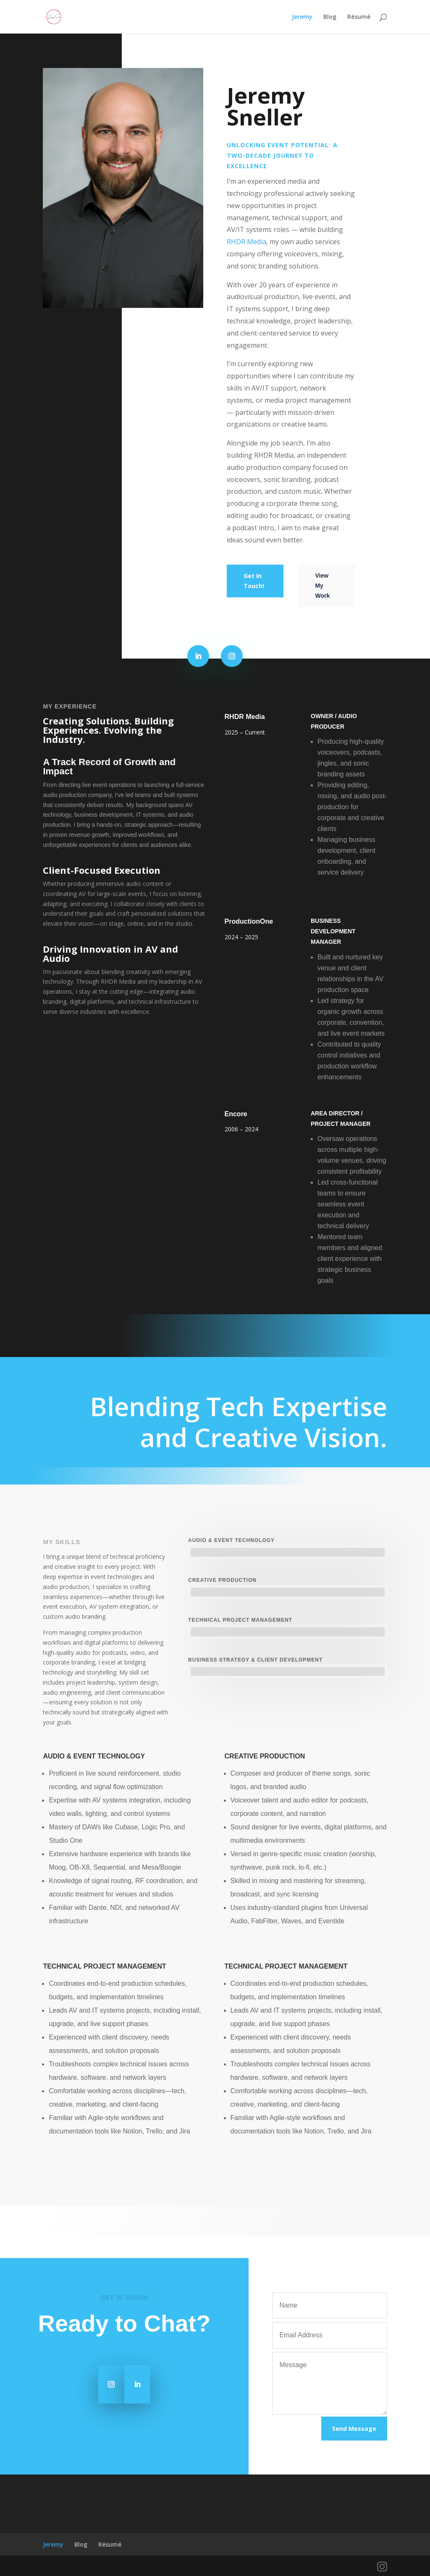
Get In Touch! (254, 581)
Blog (329, 17)
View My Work (322, 585)
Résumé (358, 17)
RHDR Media (246, 241)
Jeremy (302, 17)
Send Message (354, 2429)
